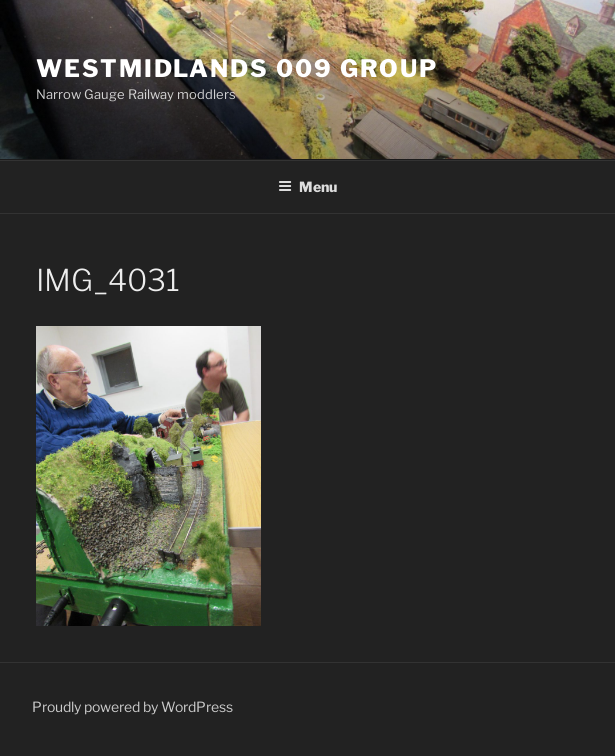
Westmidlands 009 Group (237, 68)
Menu (307, 186)
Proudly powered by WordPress (132, 706)
